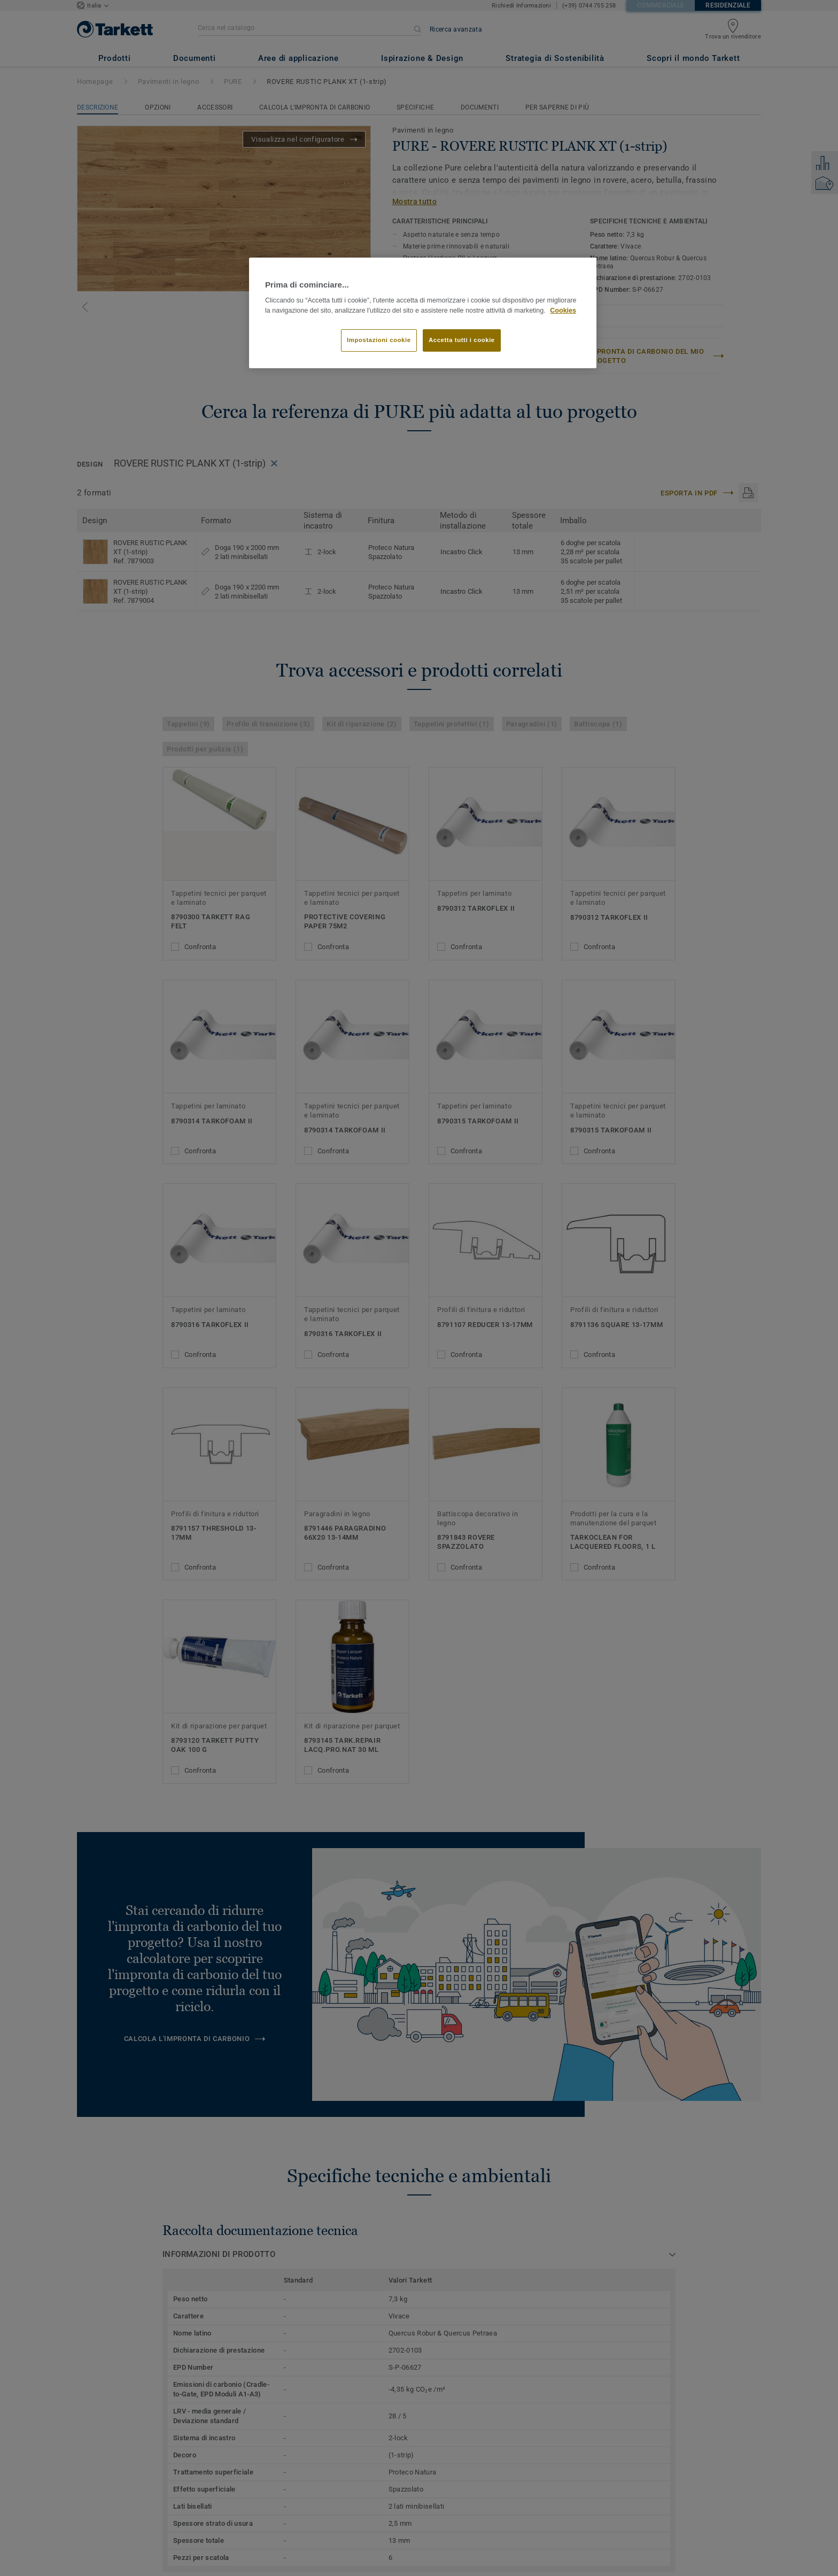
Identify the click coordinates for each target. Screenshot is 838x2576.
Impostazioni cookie (379, 340)
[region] (422, 313)
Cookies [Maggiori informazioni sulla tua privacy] (563, 310)
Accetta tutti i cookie (462, 340)
